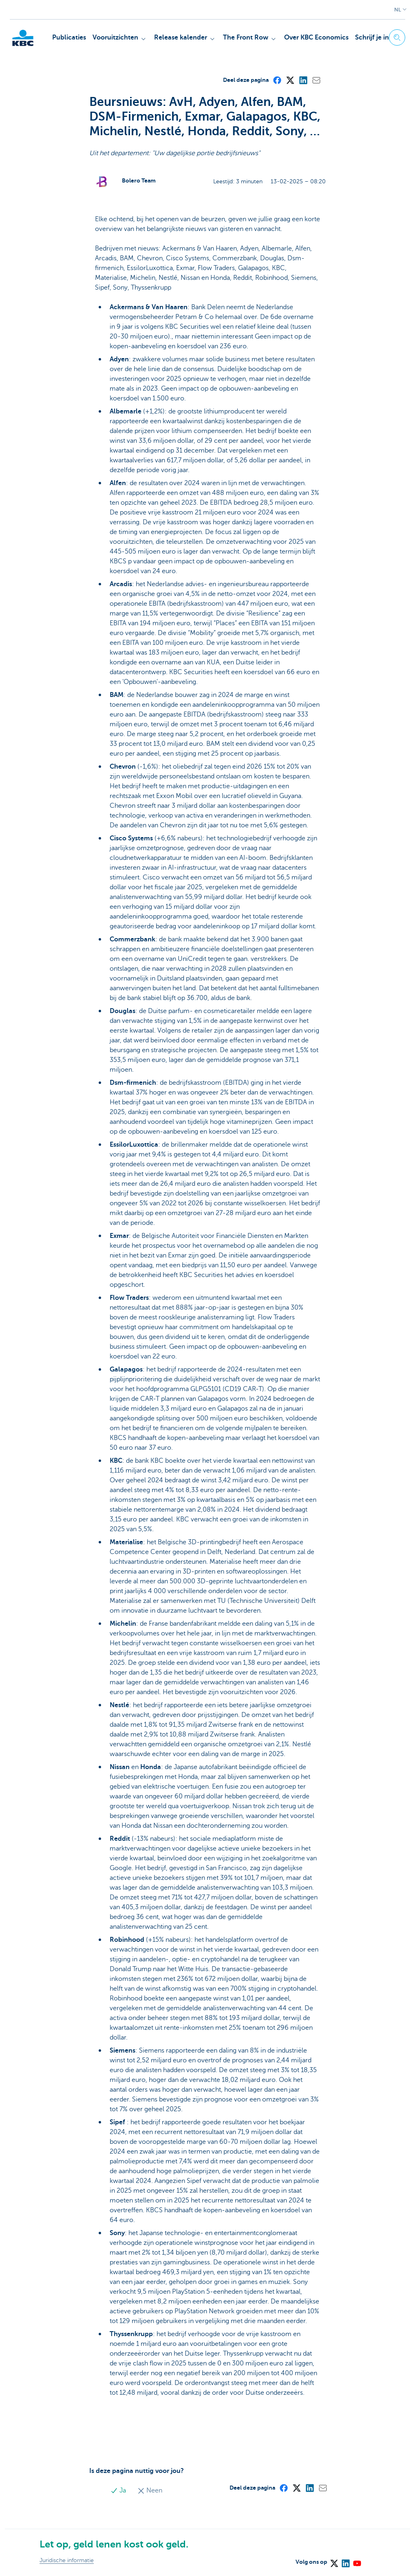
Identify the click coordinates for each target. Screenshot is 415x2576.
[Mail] (316, 80)
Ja (119, 2490)
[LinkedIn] (303, 80)
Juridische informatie (67, 2560)
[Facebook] (277, 80)
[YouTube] (357, 2560)
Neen (149, 2490)
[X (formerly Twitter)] (290, 80)
